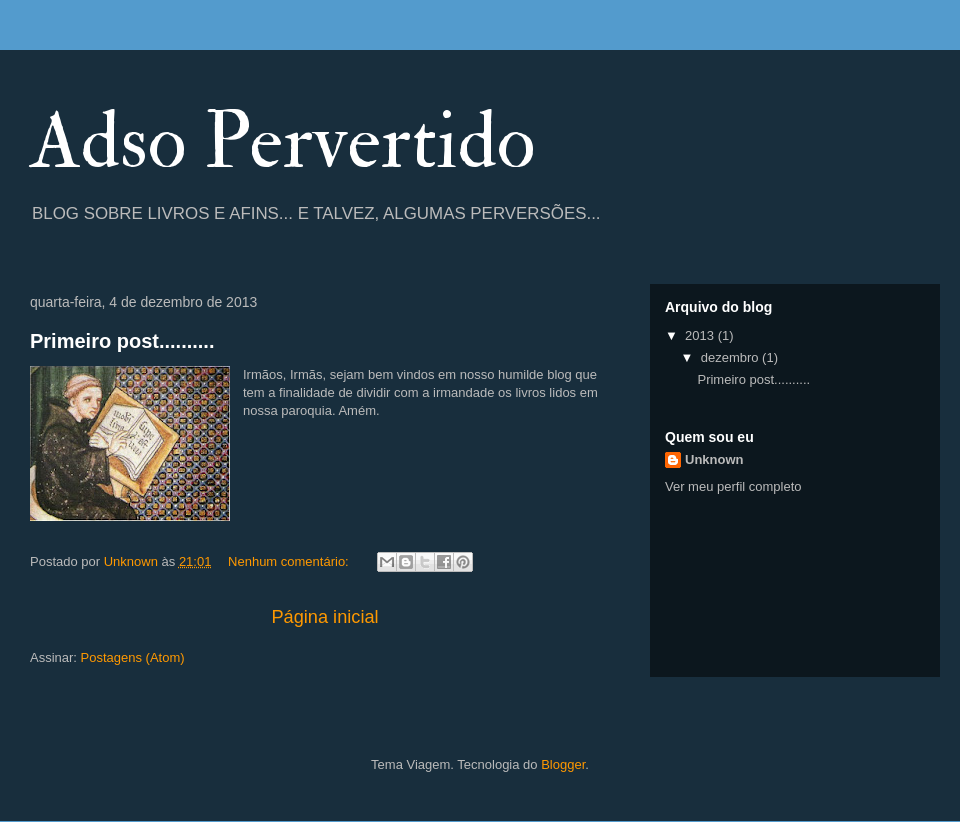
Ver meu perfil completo (733, 486)
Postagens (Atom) (133, 657)
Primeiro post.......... (122, 341)
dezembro (731, 357)
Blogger (563, 764)
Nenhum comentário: (290, 561)
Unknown (714, 459)
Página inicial (324, 617)
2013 (701, 335)
